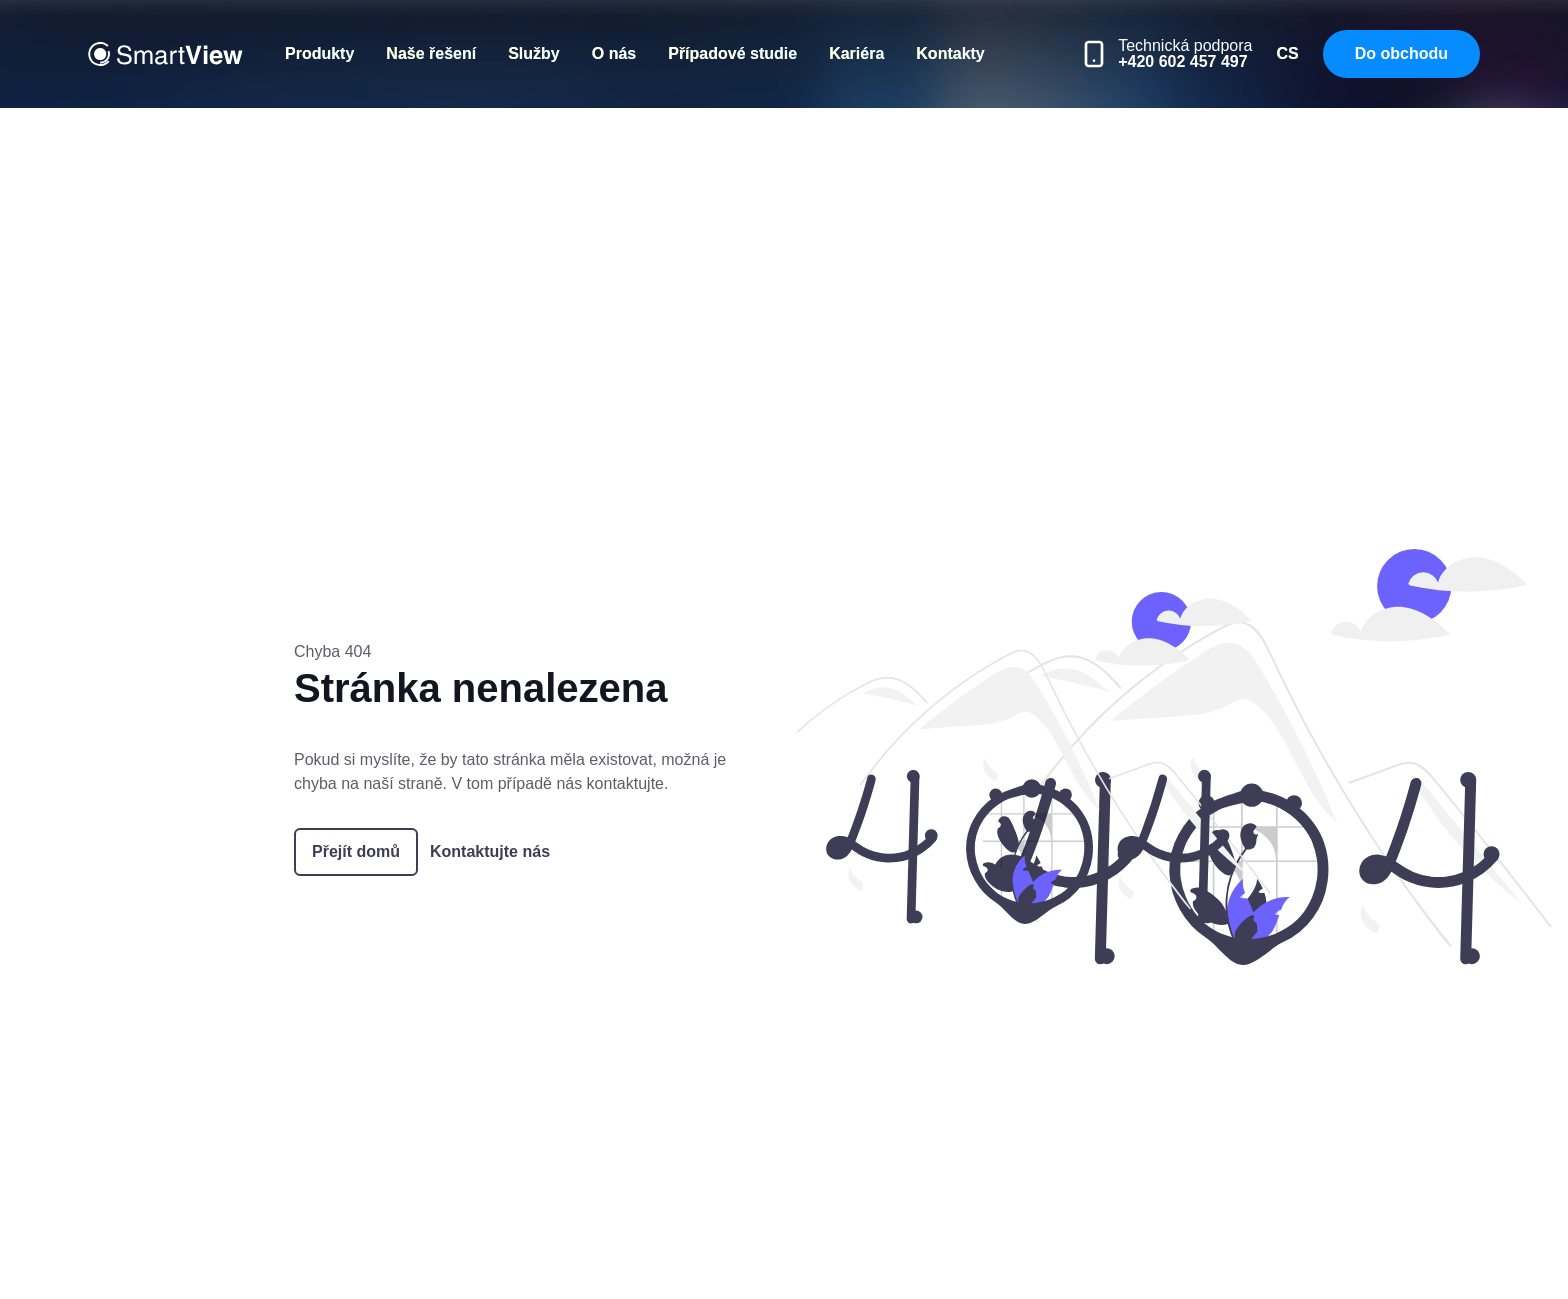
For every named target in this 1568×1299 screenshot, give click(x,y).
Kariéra (856, 53)
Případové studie (732, 53)
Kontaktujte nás (490, 851)
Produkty (319, 53)
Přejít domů (356, 851)
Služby (534, 53)
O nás (614, 53)
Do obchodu (1401, 53)
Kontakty (950, 53)
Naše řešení (431, 53)
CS (1287, 53)
